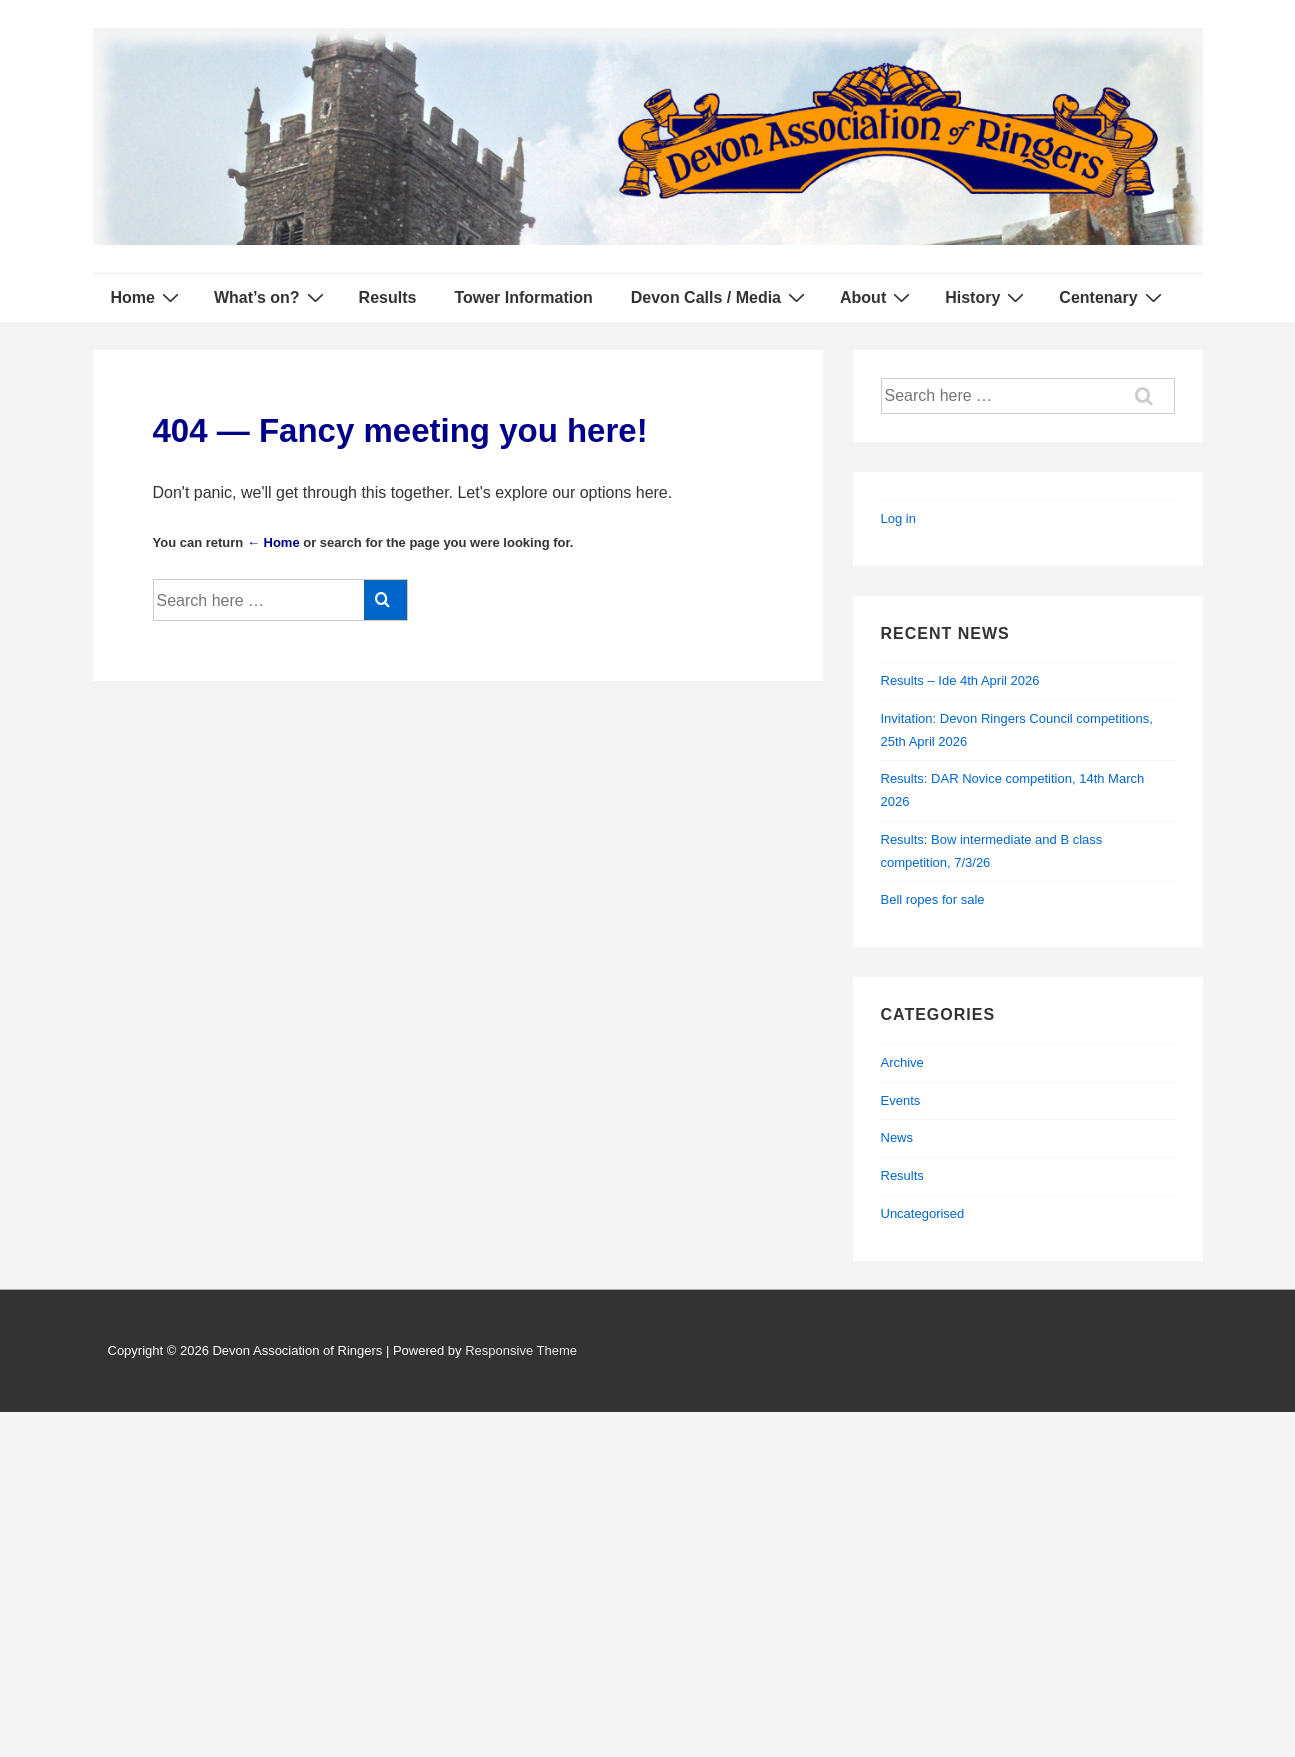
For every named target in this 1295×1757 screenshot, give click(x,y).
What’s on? (271, 297)
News (897, 1137)
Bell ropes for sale (933, 899)
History (987, 297)
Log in (898, 518)
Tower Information (523, 297)
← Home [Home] (273, 542)
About (877, 297)
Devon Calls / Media (720, 297)
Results (388, 297)
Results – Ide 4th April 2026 (960, 680)
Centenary (1112, 297)
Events (901, 1100)
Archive (902, 1062)
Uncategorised (923, 1213)
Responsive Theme (521, 1350)
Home (147, 297)
